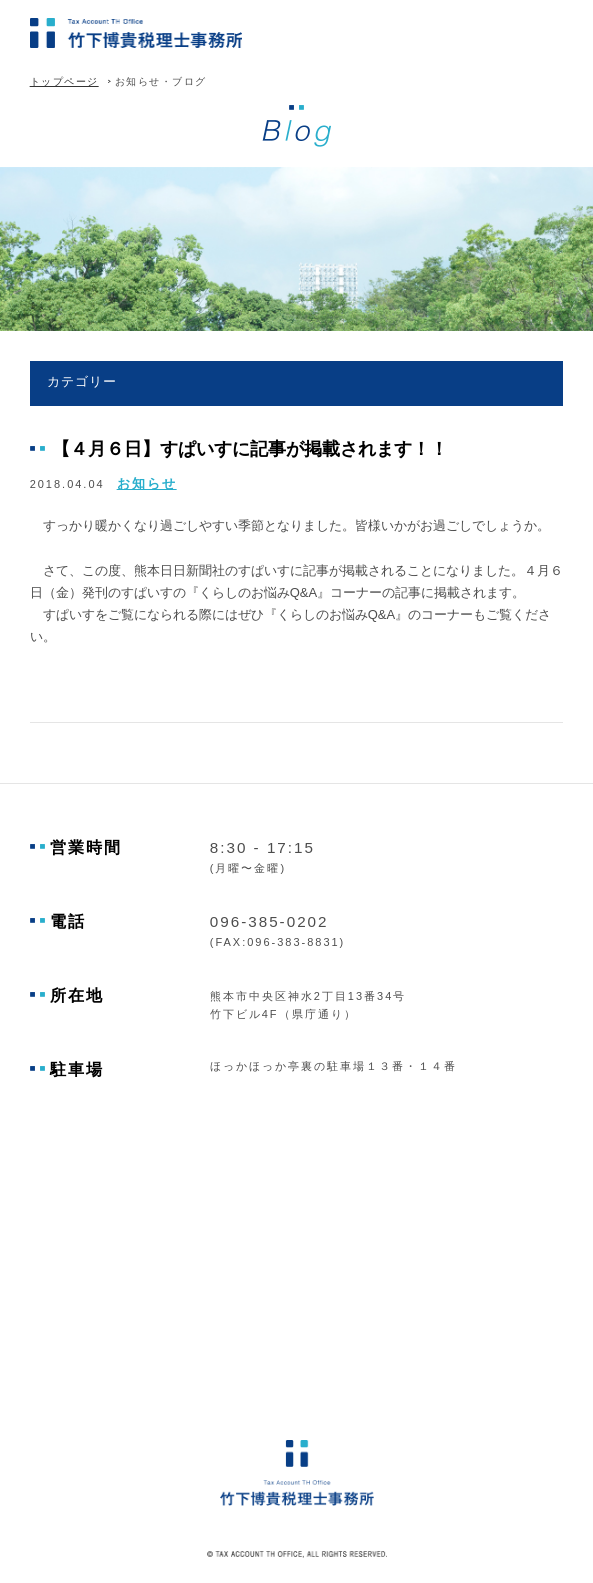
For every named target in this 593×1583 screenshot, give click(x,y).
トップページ (64, 81)
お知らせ (147, 483)
